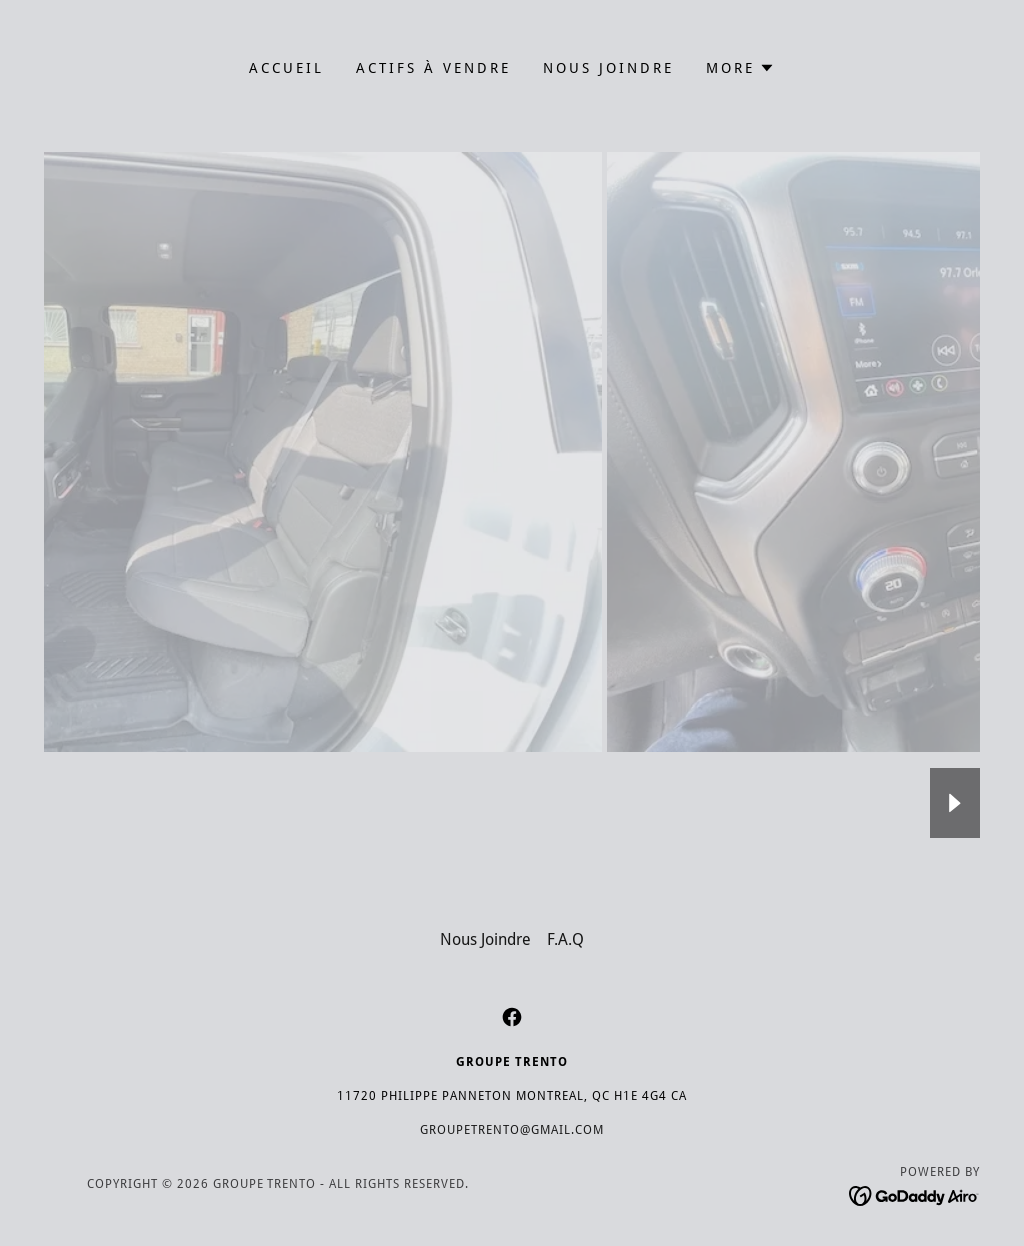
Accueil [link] (286, 68)
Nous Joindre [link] (608, 68)
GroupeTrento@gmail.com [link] (512, 1130)
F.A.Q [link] (565, 939)
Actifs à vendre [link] (433, 68)
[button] (740, 68)
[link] (512, 1017)
